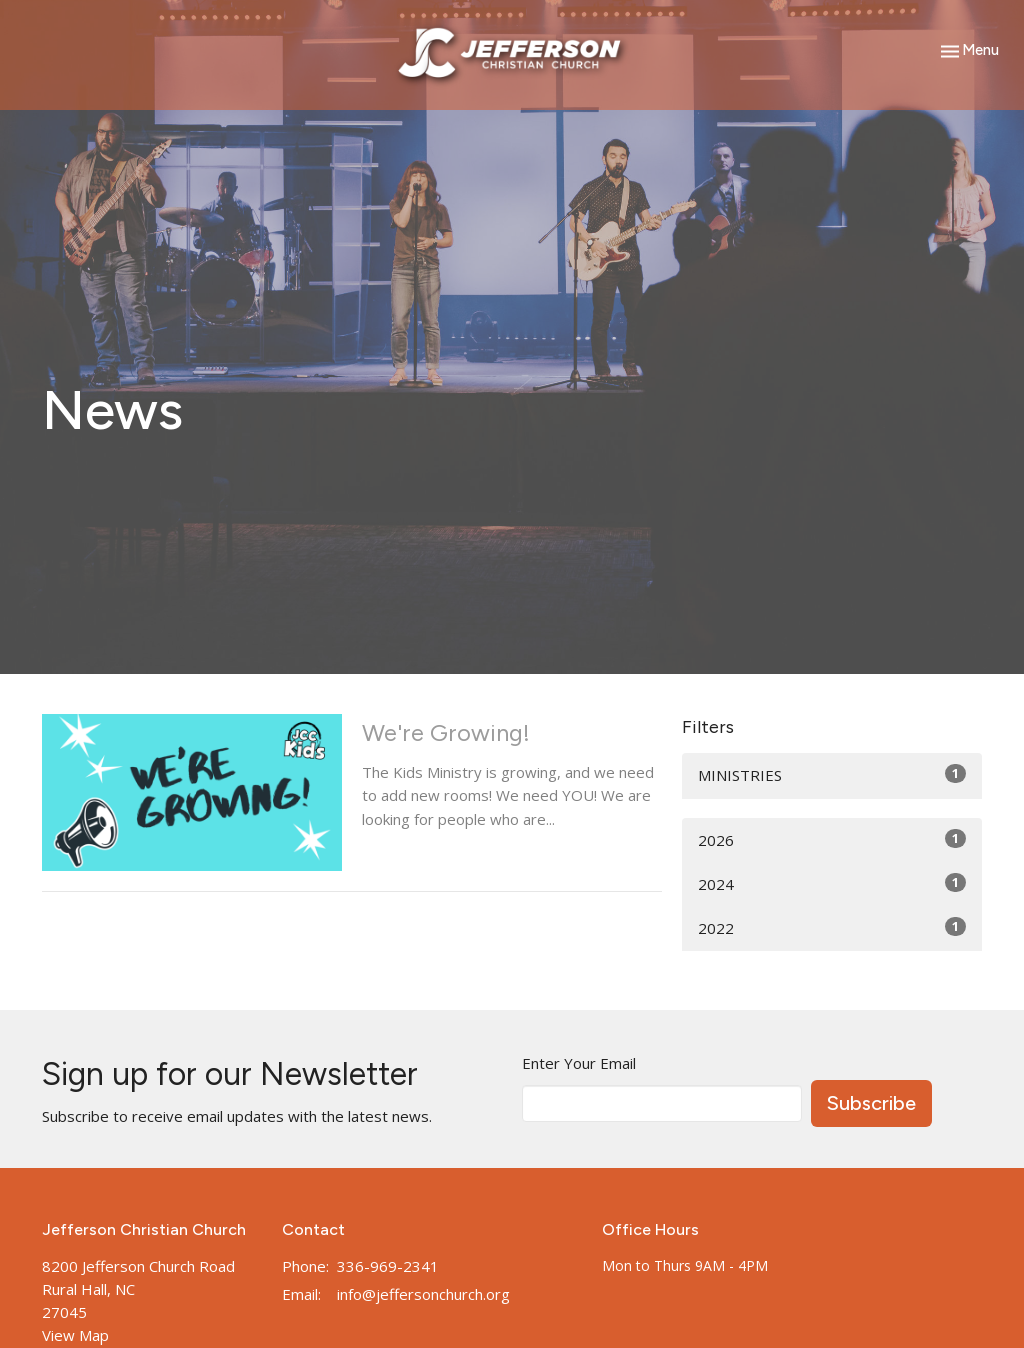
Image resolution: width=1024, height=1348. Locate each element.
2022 (832, 927)
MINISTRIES (832, 774)
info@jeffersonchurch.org (423, 1294)
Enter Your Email (579, 1063)
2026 (832, 839)
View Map (75, 1335)
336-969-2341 (388, 1266)
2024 (832, 883)
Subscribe (871, 1103)
